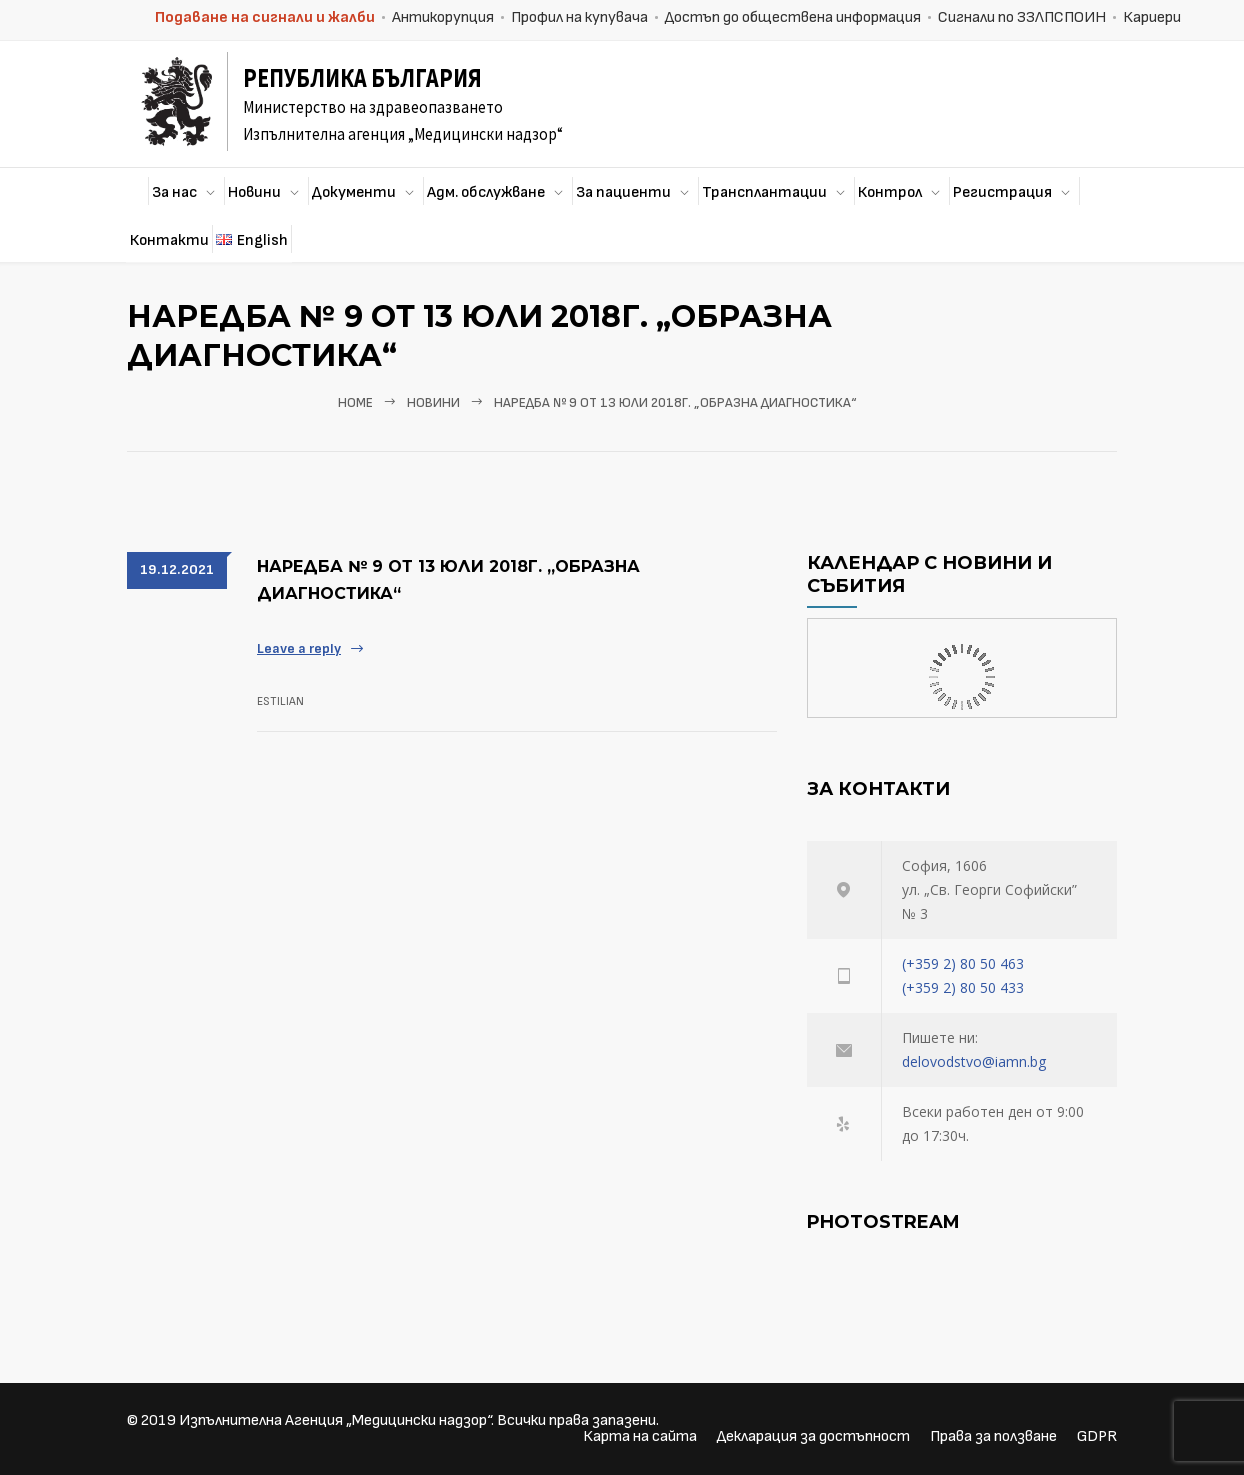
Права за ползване (993, 1436)
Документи (354, 192)
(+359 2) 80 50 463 (963, 963)
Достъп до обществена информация (793, 17)
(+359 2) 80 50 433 (963, 987)
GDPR (1097, 1436)
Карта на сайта (640, 1436)
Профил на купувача (579, 17)
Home (355, 403)
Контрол (890, 192)
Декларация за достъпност (813, 1436)
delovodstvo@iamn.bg (974, 1061)
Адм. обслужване (486, 192)
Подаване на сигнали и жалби (265, 17)
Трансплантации (764, 192)
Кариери (1152, 17)
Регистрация (1002, 192)
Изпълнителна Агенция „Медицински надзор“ (335, 1420)
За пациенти (623, 192)
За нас (174, 192)
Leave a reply (299, 648)
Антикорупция (443, 17)
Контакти (169, 240)
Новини (254, 192)
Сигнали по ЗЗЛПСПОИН (1022, 17)
